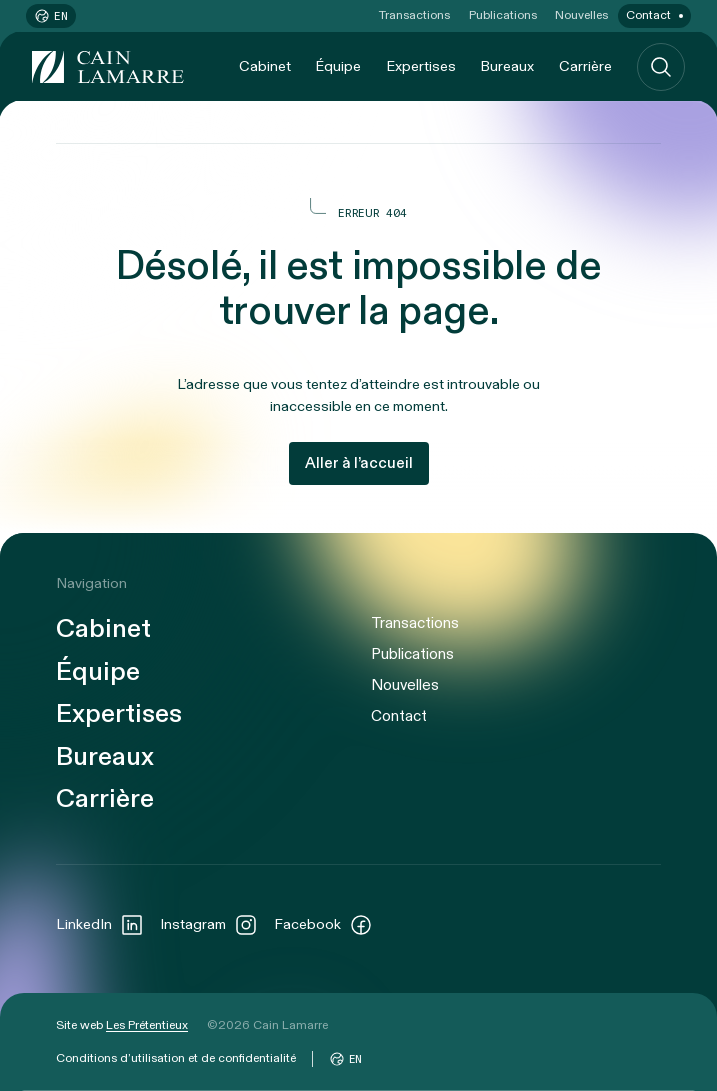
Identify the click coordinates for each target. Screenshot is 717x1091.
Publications (503, 15)
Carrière (585, 66)
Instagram (209, 925)
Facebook (323, 925)
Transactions (414, 15)
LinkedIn (100, 925)
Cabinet (265, 66)
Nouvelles (581, 15)
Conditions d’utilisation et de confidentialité (176, 1058)
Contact (648, 15)
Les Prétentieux (147, 1025)
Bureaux (507, 66)
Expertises (421, 66)
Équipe (338, 66)
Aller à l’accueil (359, 463)
